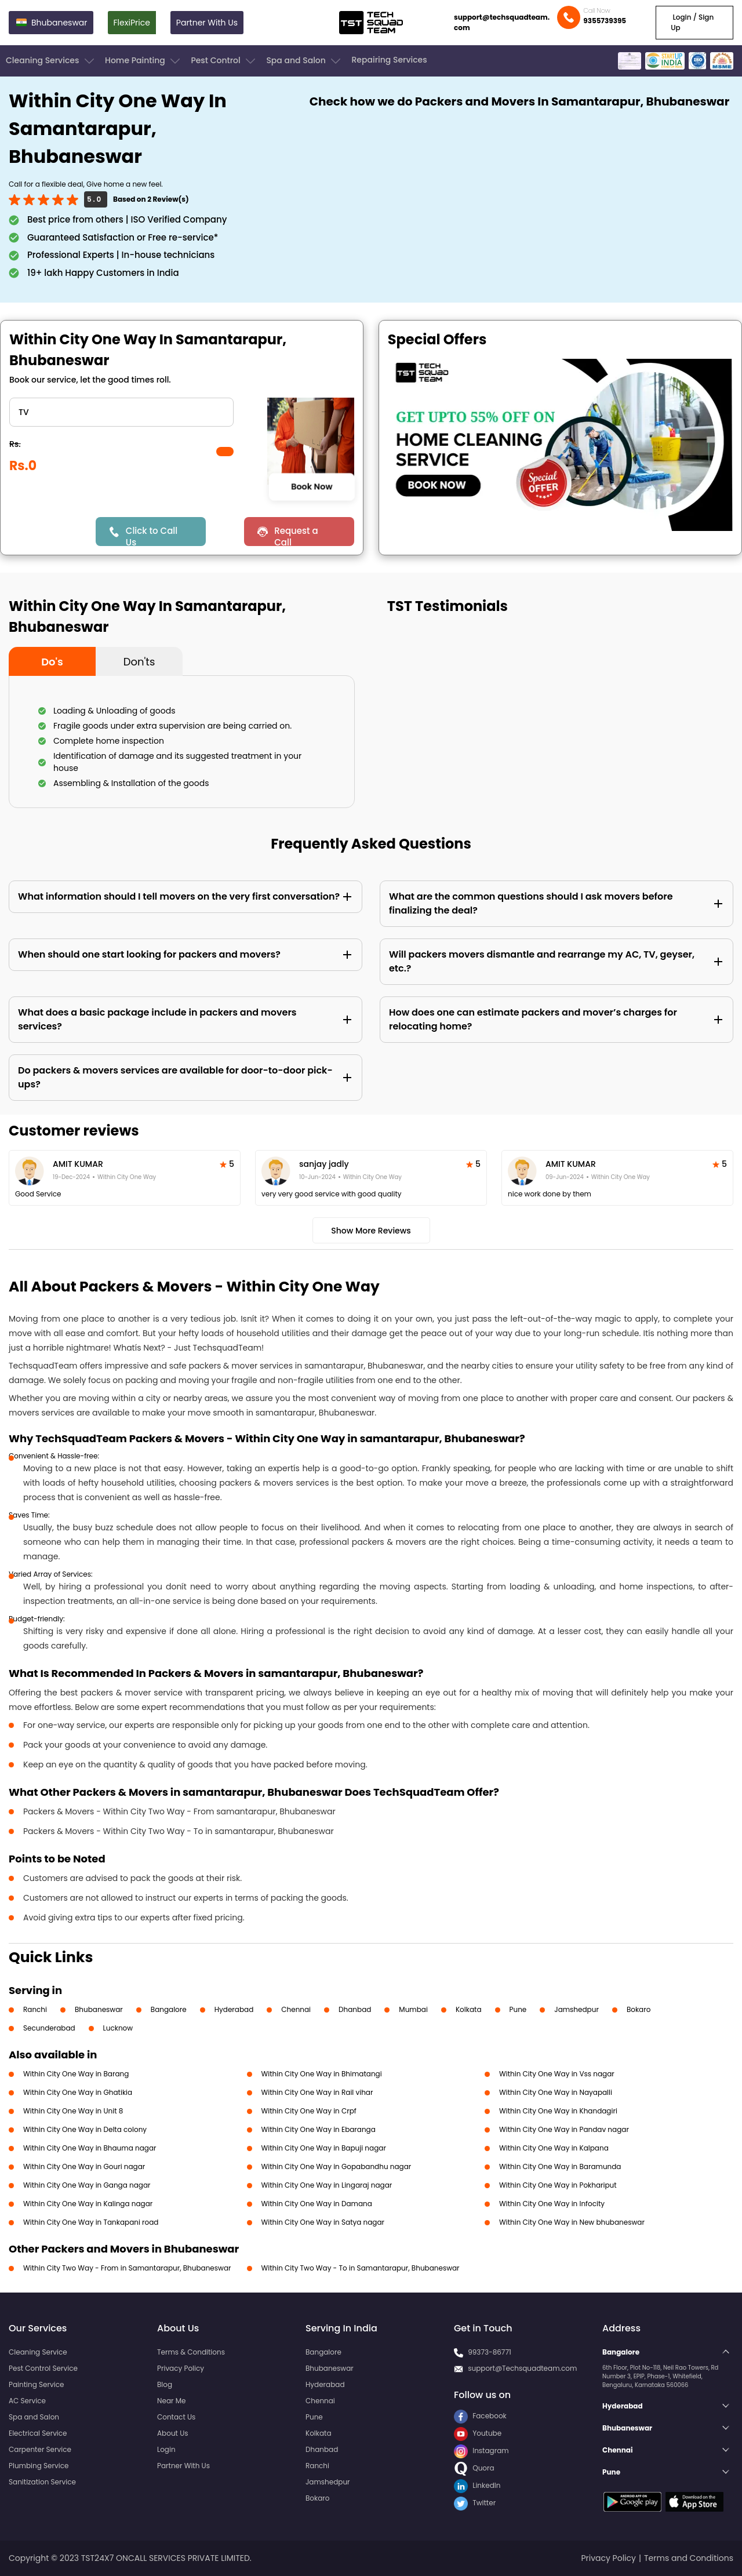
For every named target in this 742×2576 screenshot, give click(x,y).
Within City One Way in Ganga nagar (87, 2185)
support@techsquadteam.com (502, 22)
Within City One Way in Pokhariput (558, 2185)
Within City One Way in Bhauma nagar (89, 2148)
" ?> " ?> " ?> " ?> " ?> (121, 412)
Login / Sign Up (692, 22)
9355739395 (604, 21)
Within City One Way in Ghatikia (77, 2092)
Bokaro (638, 2009)
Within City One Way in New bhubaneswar (572, 2222)
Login (166, 2449)
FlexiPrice (132, 22)
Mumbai (413, 2009)
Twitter (475, 2503)
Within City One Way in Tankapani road (91, 2222)
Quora (474, 2468)
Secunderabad (49, 2028)
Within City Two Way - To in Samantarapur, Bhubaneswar (360, 2268)
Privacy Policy (180, 2368)
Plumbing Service (38, 2466)
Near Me (171, 2401)
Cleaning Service (38, 2352)
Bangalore (169, 2009)
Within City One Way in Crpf (309, 2111)
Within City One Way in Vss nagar (556, 2074)
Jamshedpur (576, 2009)
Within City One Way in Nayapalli (555, 2092)
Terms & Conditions (191, 2352)
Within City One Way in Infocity (552, 2203)
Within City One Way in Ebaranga (318, 2129)
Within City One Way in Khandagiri (558, 2111)
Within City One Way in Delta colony (85, 2129)
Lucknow (118, 2028)
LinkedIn (477, 2485)
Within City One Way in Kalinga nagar (87, 2203)
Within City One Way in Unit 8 (73, 2111)
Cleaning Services (51, 61)
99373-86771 (489, 2352)
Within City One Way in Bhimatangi (321, 2074)
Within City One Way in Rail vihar (317, 2092)
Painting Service (36, 2384)
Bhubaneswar (99, 2009)
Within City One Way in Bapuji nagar (323, 2148)
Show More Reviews (371, 1230)
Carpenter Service (40, 2449)
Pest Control (224, 61)
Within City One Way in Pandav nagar (564, 2129)
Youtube (477, 2433)
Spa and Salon (304, 61)
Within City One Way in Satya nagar (323, 2222)
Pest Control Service (43, 2368)
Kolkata (469, 2009)
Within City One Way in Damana (316, 2203)
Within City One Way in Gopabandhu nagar (336, 2166)
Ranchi (35, 2009)
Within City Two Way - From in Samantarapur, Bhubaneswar (127, 2268)
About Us (172, 2433)
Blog (164, 2384)
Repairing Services (389, 60)
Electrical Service (38, 2433)
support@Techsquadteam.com (522, 2368)
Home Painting (143, 61)
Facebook (480, 2416)
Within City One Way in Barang (76, 2074)
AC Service (27, 2401)
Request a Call (296, 535)
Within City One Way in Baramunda (560, 2166)
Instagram (481, 2450)
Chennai (296, 2009)
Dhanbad (355, 2009)
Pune (518, 2009)
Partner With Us (207, 22)
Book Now (311, 487)
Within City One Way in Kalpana (554, 2148)
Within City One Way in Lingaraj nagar (326, 2185)
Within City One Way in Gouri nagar (84, 2166)
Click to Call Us (151, 535)
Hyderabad (234, 2009)
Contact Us (176, 2417)
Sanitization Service (42, 2482)
